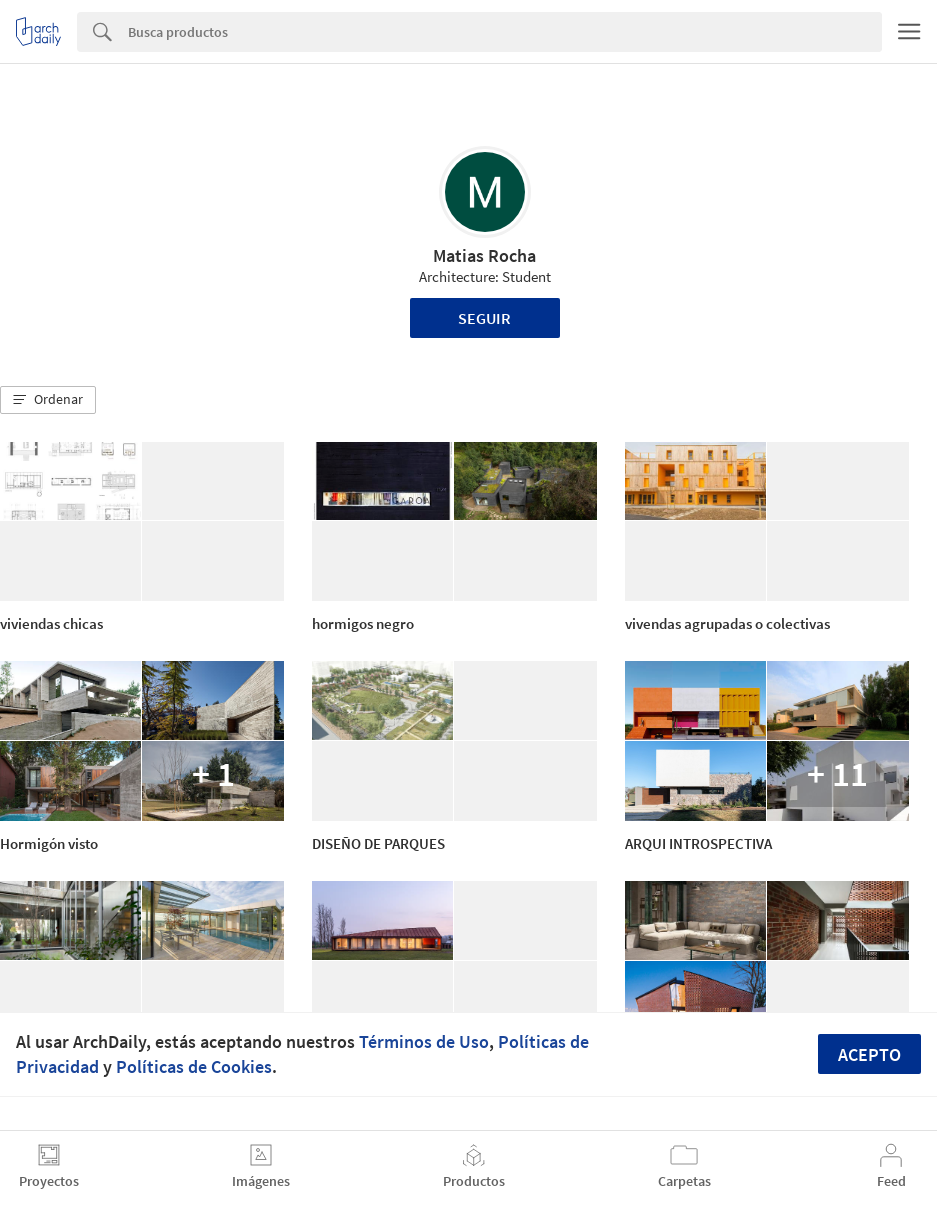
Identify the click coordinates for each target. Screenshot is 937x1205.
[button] (48, 400)
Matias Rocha (484, 255)
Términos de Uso (424, 1041)
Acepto (869, 1054)
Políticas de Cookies (194, 1066)
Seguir (484, 318)
